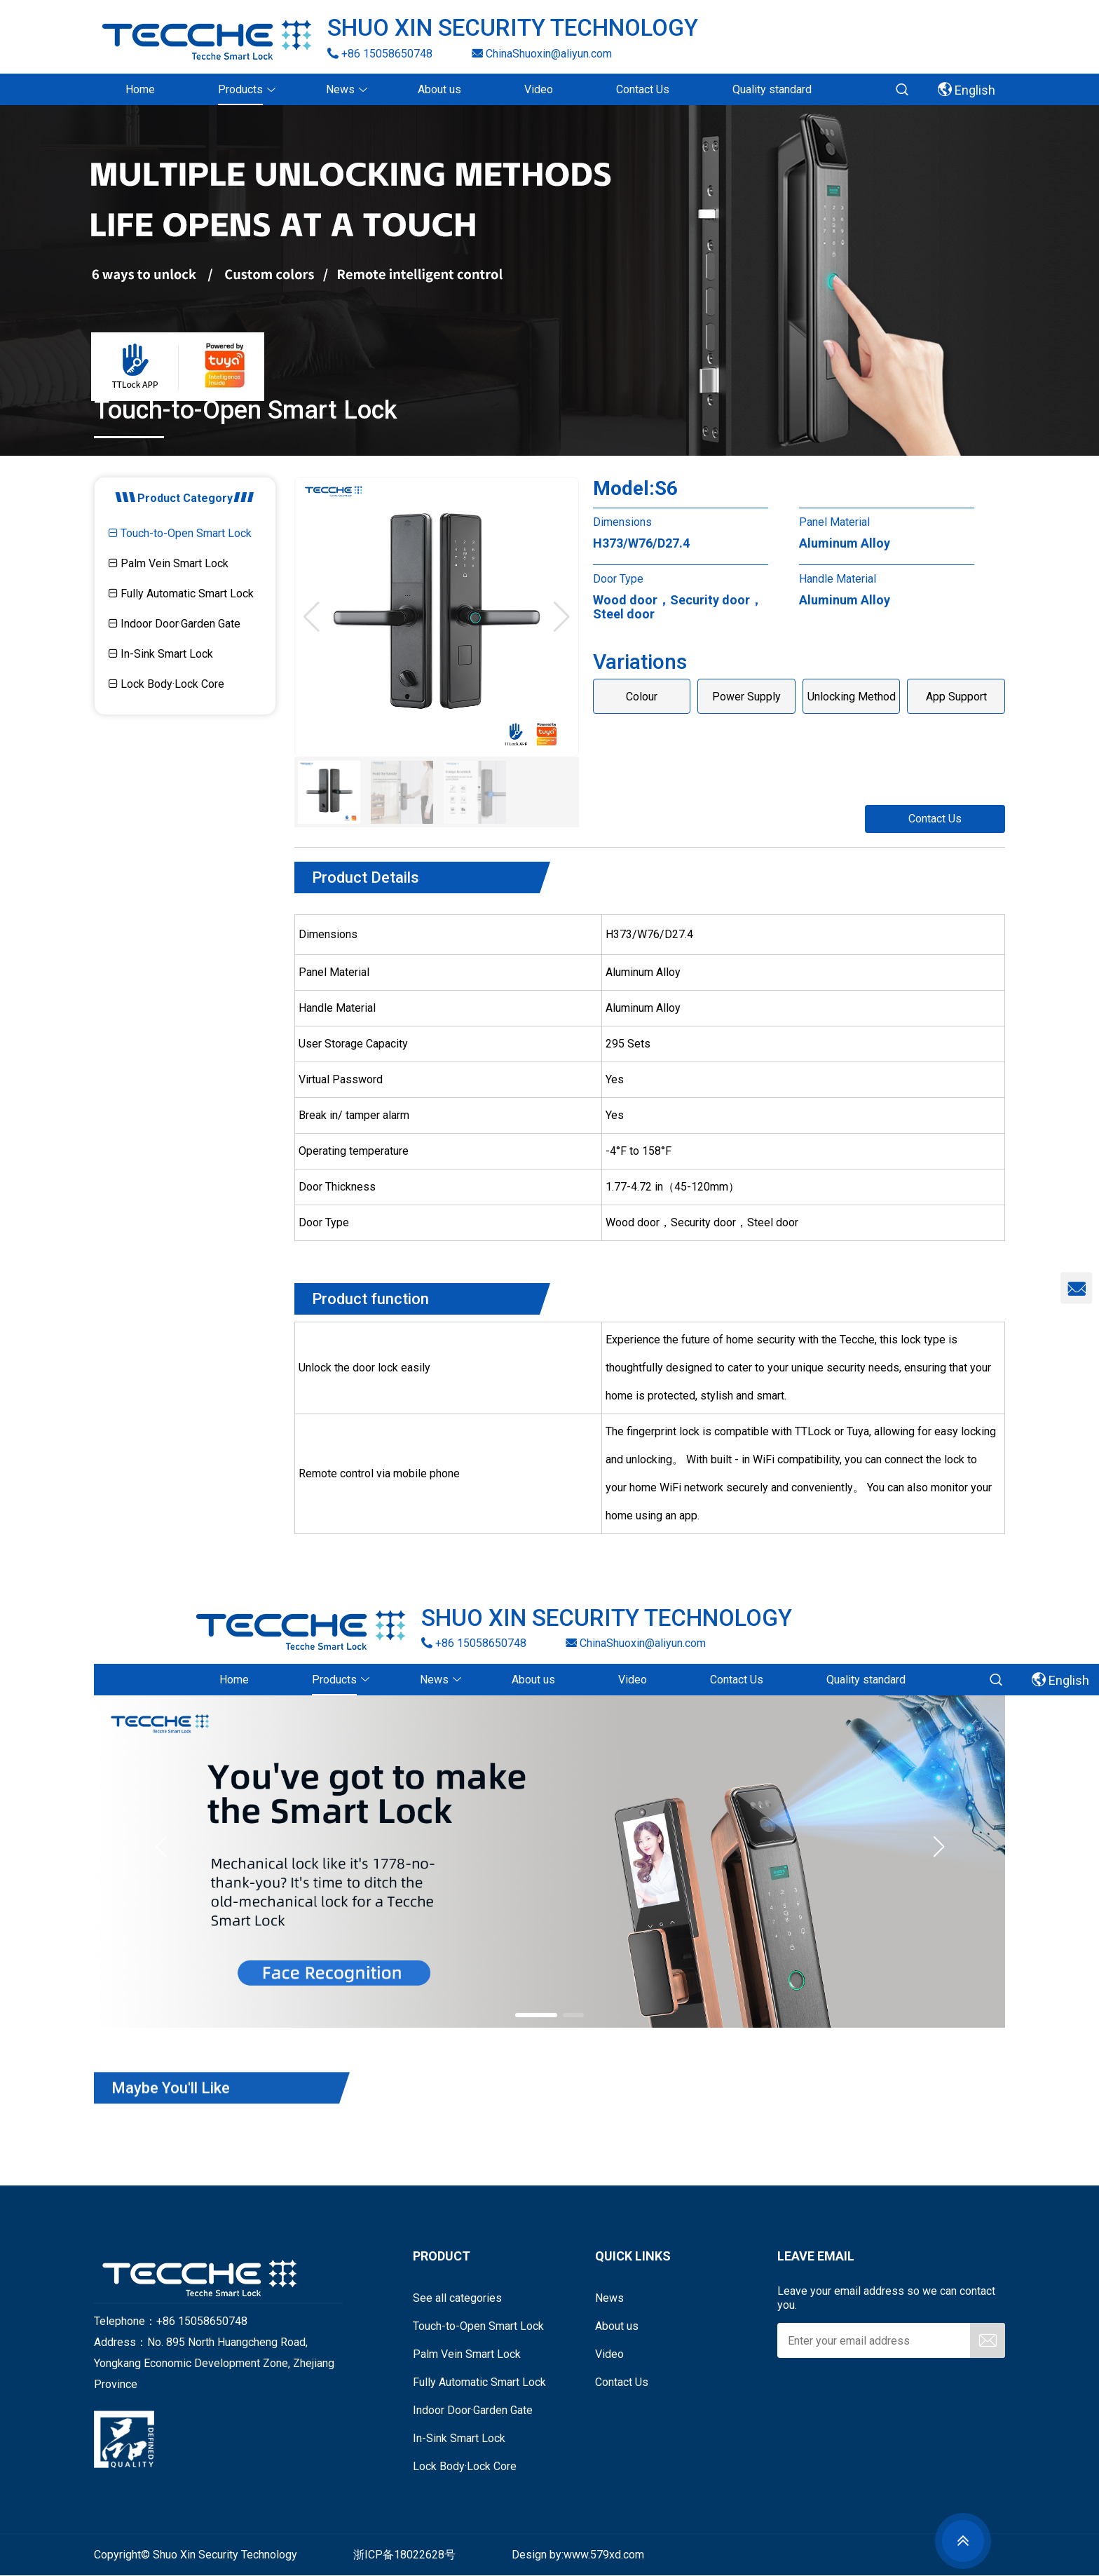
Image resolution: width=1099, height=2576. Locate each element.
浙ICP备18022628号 (404, 2554)
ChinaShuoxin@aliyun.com (542, 53)
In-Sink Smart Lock (161, 653)
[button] (561, 617)
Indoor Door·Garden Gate (174, 623)
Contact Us (935, 818)
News (609, 2298)
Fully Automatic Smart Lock (181, 593)
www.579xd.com (604, 2554)
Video (609, 2354)
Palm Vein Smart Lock (168, 563)
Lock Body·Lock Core (166, 684)
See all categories (457, 2298)
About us (617, 2326)
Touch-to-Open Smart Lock (180, 533)
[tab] (185, 535)
